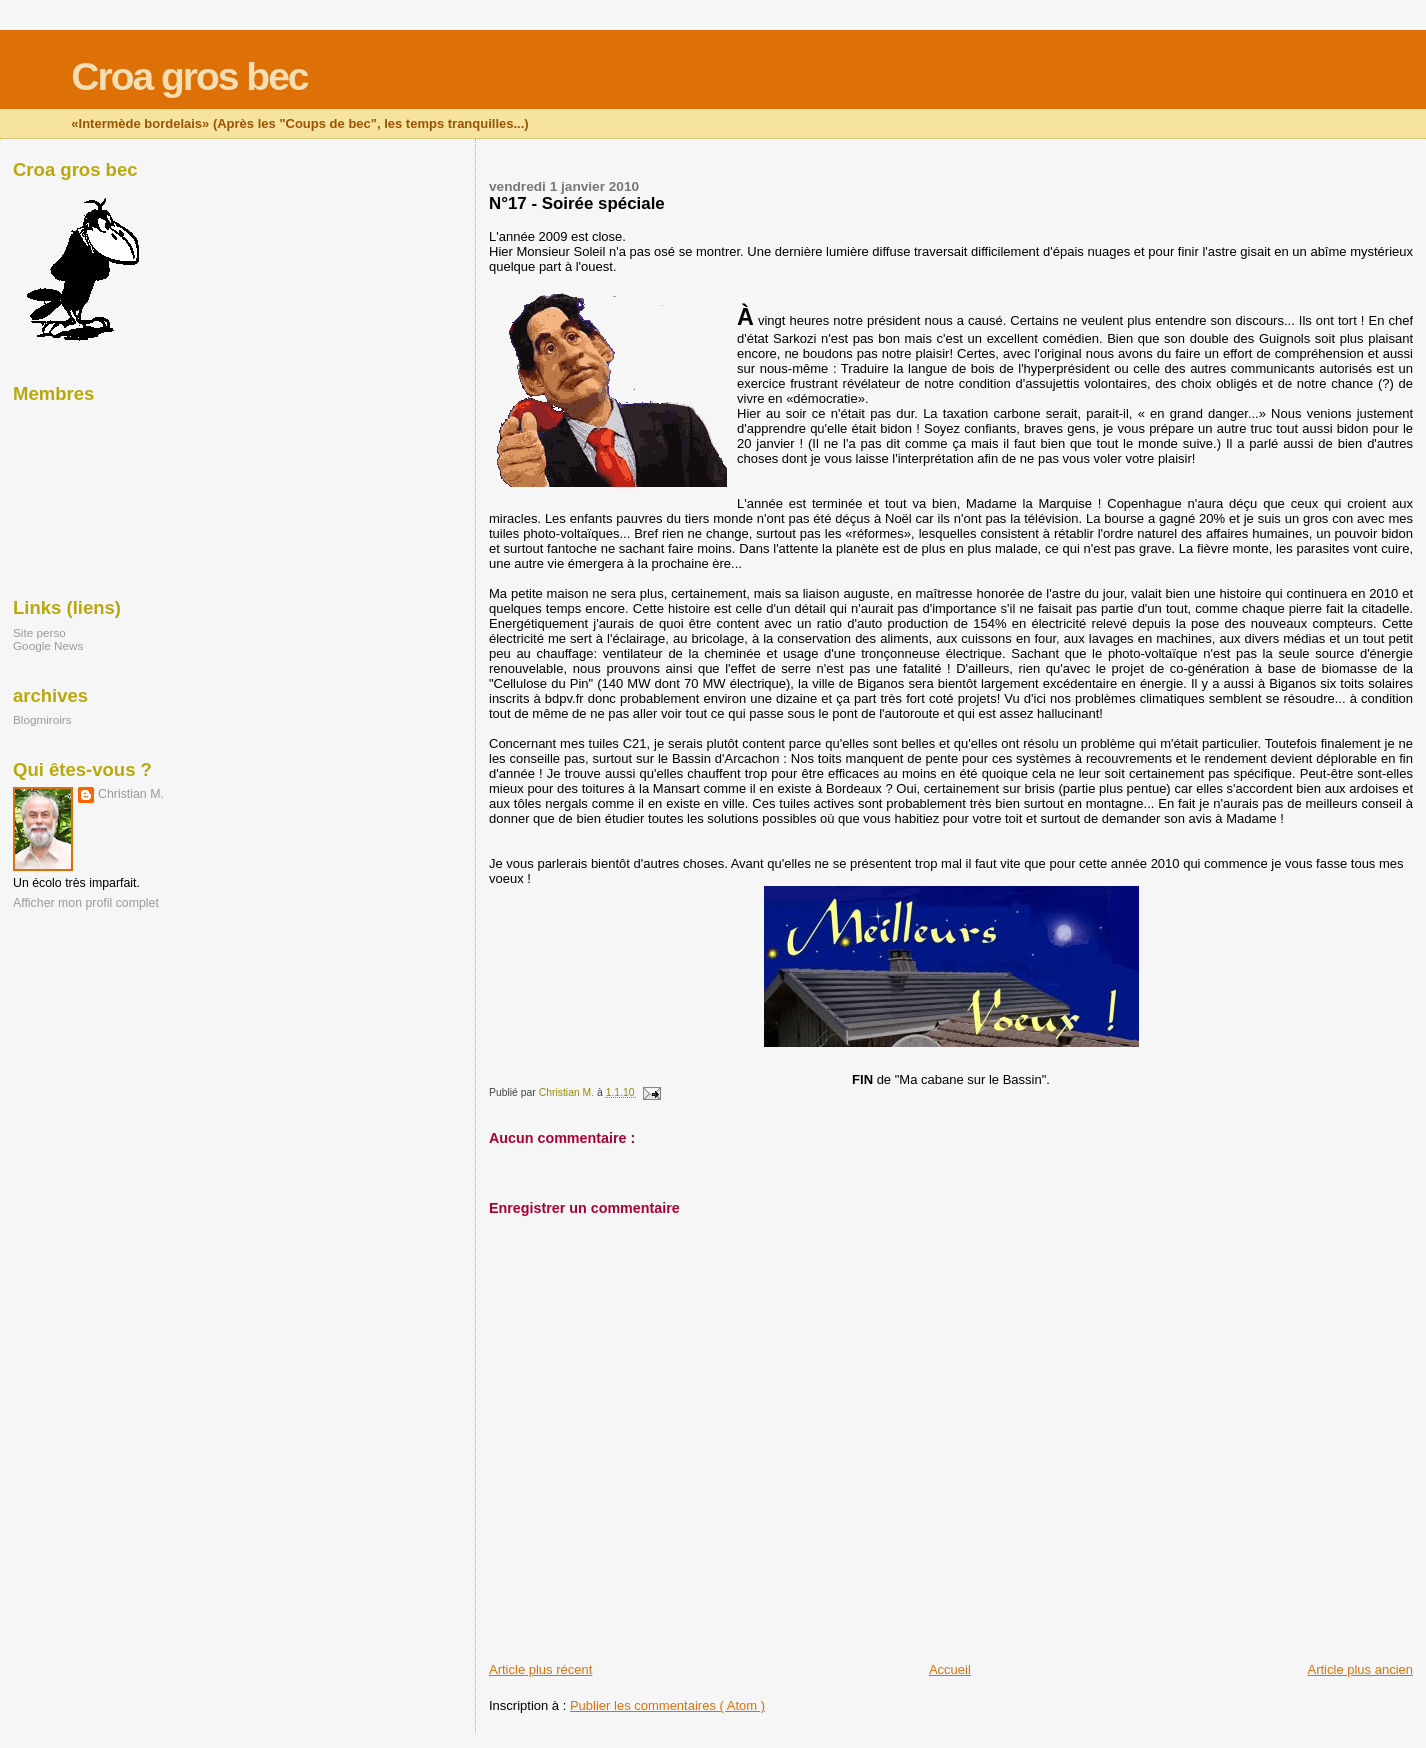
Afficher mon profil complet (86, 903)
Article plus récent (540, 1669)
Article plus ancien (1361, 1669)
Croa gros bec (189, 76)
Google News (48, 645)
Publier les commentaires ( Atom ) (667, 1705)
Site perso (39, 632)
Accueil (950, 1669)
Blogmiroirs (42, 719)
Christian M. (131, 794)
